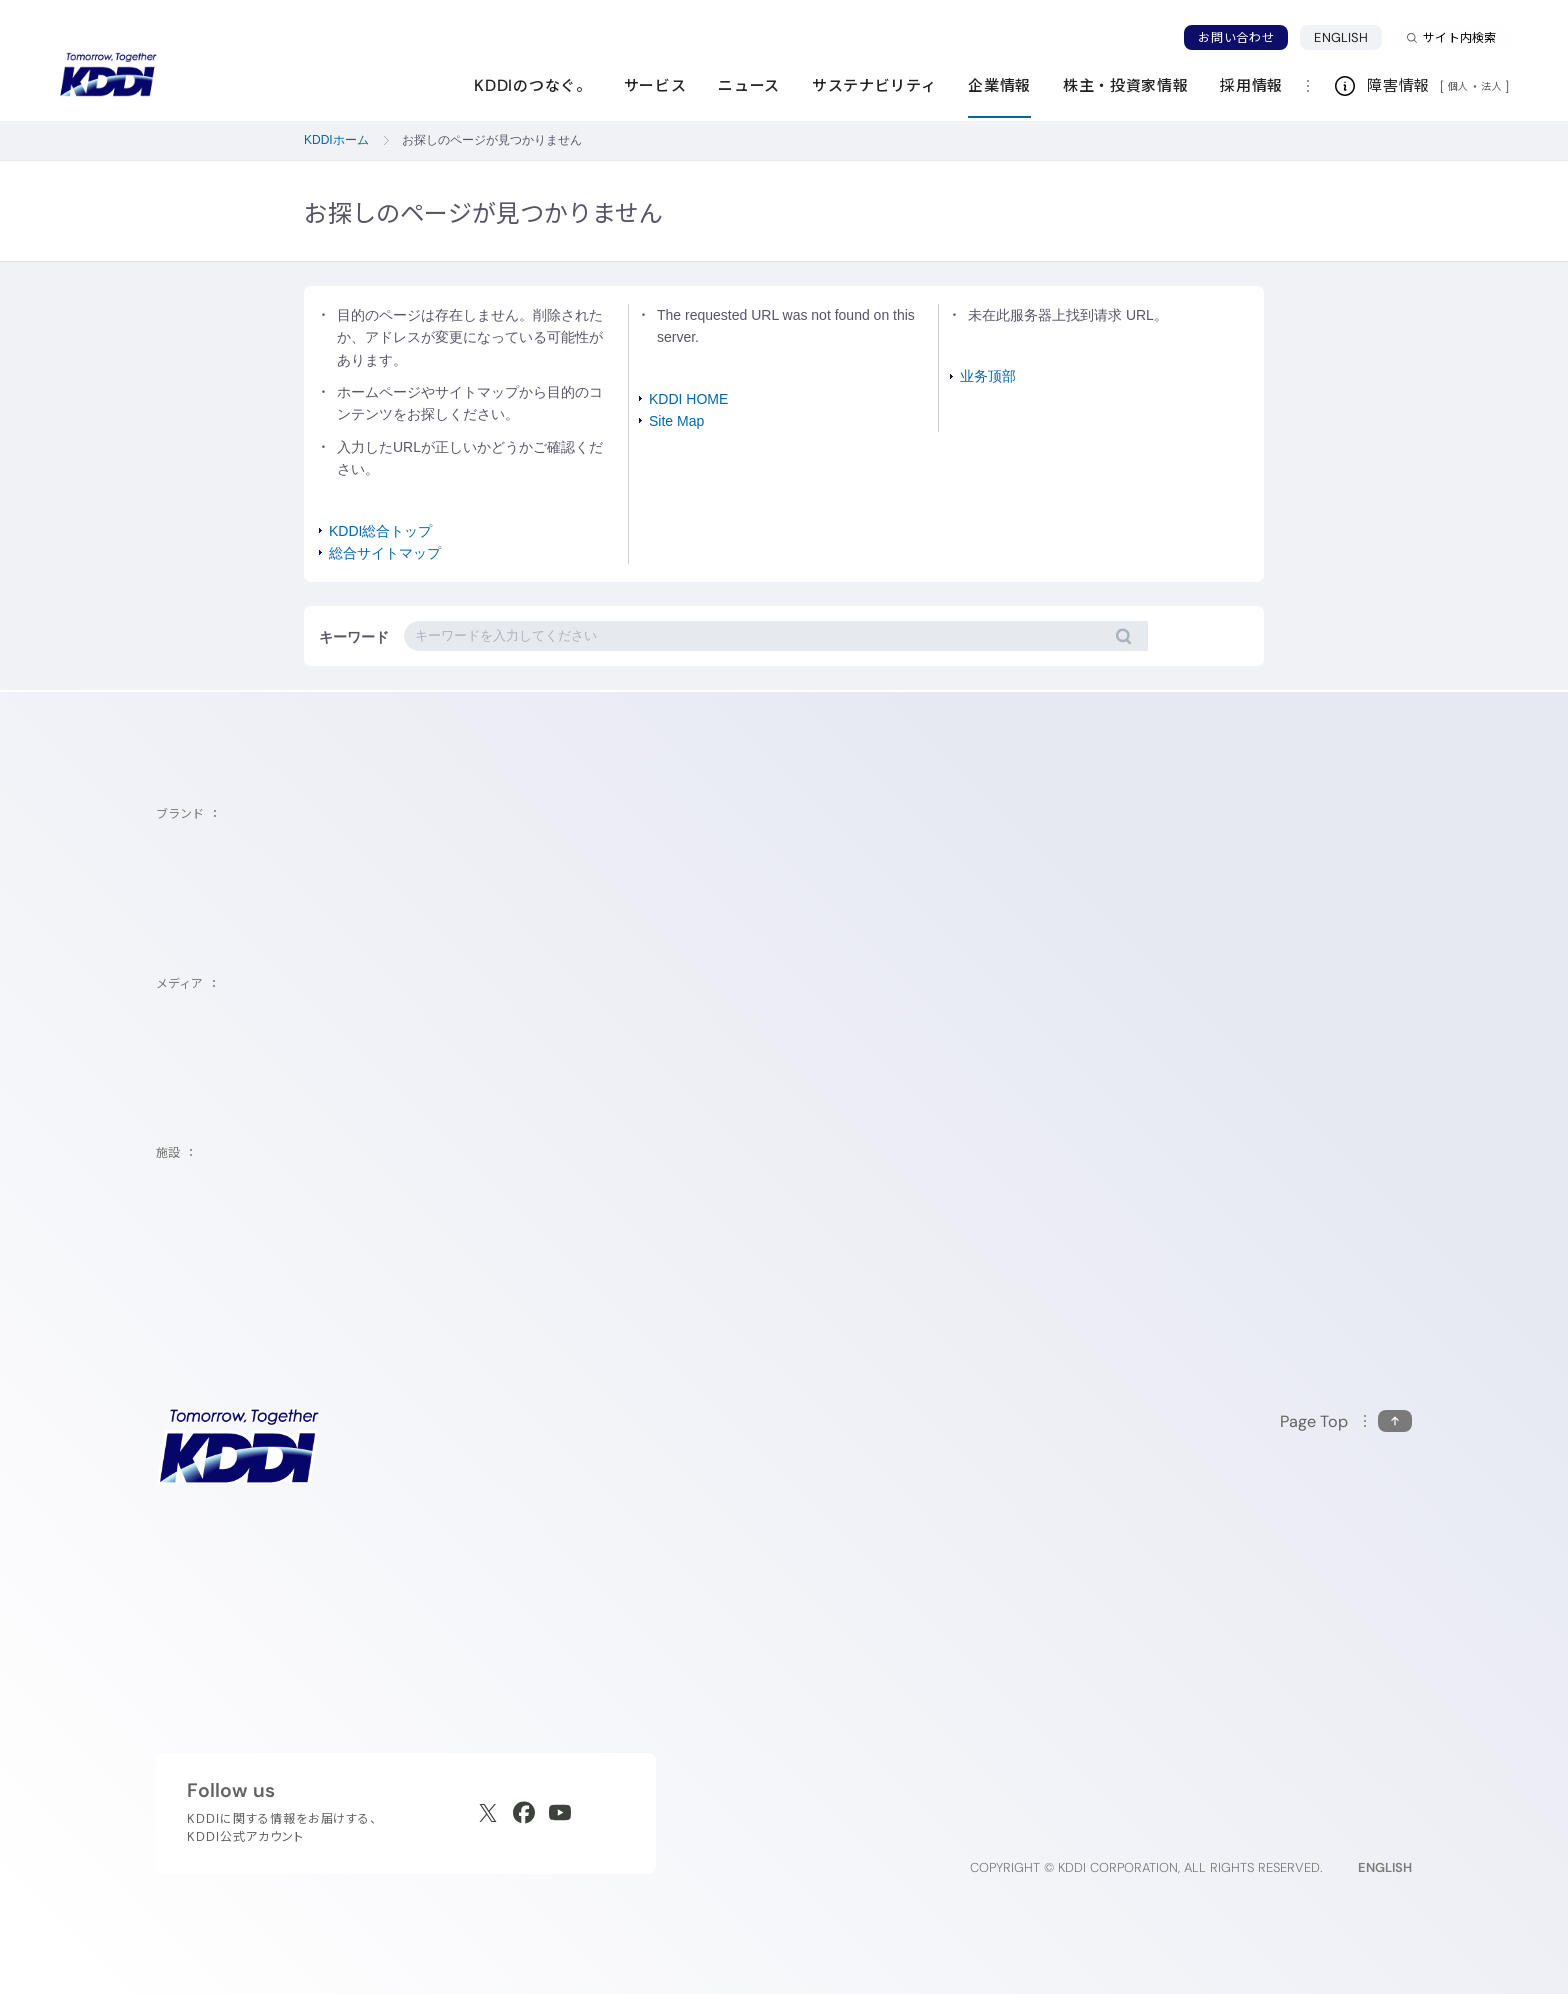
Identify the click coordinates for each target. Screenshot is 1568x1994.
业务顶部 (988, 376)
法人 (1493, 86)
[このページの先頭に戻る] (1346, 1421)
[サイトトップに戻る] (108, 75)
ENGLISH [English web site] (1385, 1867)
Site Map (676, 421)
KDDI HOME (688, 399)
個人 (1458, 86)
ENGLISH (1348, 37)
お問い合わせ (1236, 37)
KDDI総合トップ (380, 531)
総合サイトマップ (385, 553)
